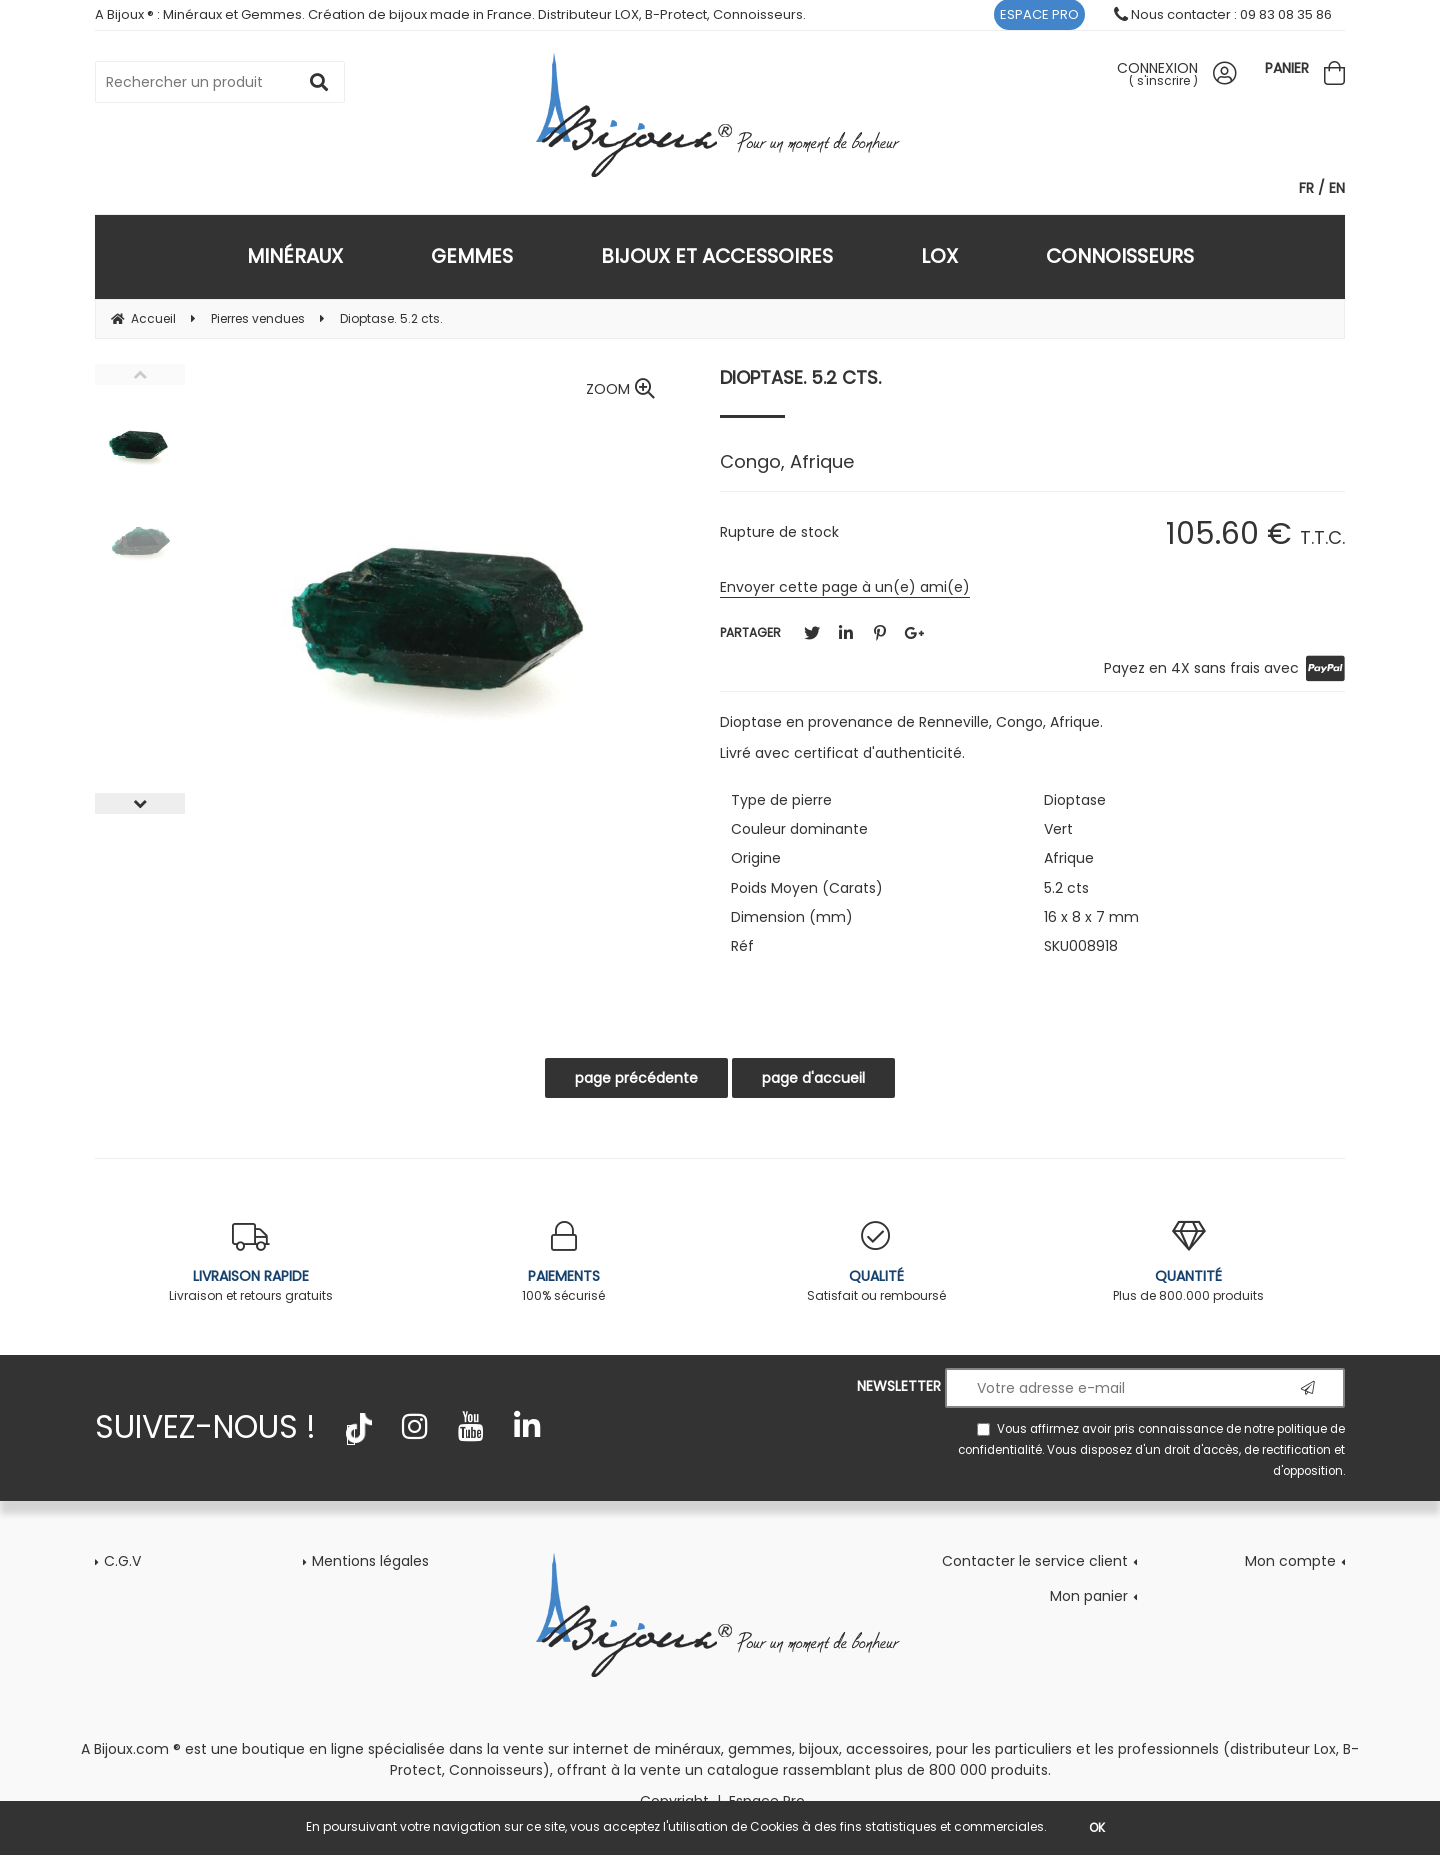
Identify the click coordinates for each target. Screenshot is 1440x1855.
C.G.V (122, 1561)
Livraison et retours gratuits (251, 1262)
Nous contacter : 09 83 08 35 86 (1223, 14)
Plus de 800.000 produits (1189, 1262)
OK (1097, 1827)
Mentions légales (370, 1561)
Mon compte (1290, 1561)
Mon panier (1089, 1596)
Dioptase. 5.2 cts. (800, 377)
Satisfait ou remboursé (876, 1262)
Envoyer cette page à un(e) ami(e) (845, 587)
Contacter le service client (1035, 1561)
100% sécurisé (564, 1262)
